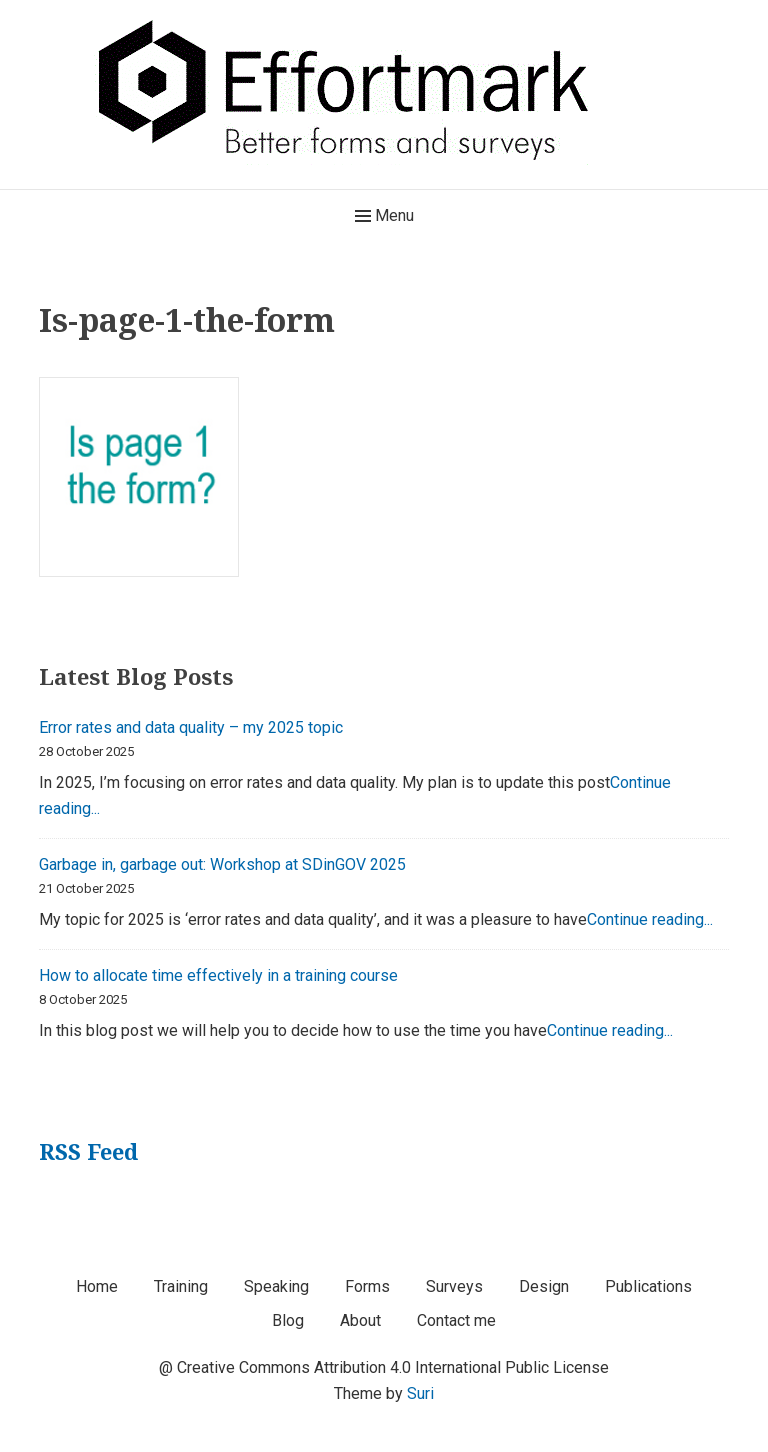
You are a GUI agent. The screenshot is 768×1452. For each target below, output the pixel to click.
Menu (384, 216)
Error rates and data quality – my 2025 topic (191, 727)
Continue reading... (650, 919)
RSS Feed (88, 1151)
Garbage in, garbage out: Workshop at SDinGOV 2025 (222, 864)
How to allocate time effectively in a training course (218, 975)
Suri (420, 1393)
